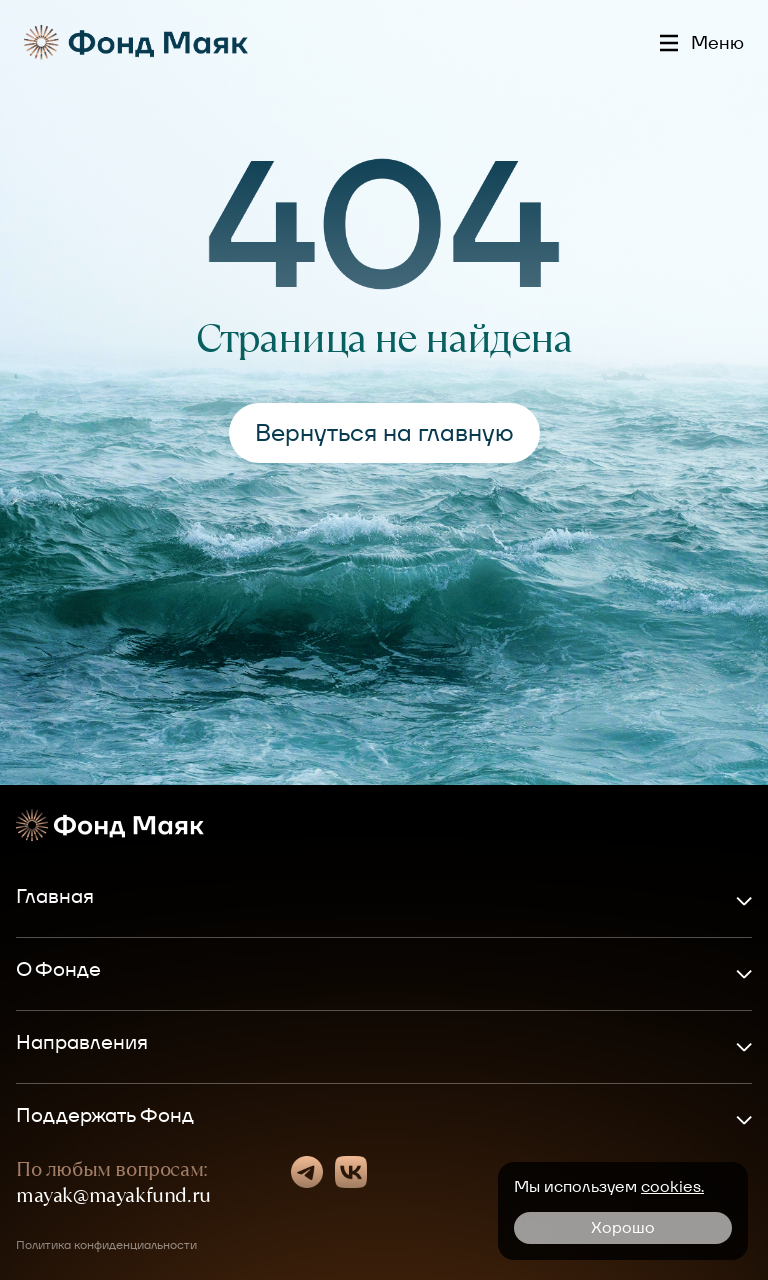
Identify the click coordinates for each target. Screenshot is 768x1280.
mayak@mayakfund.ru (113, 1195)
